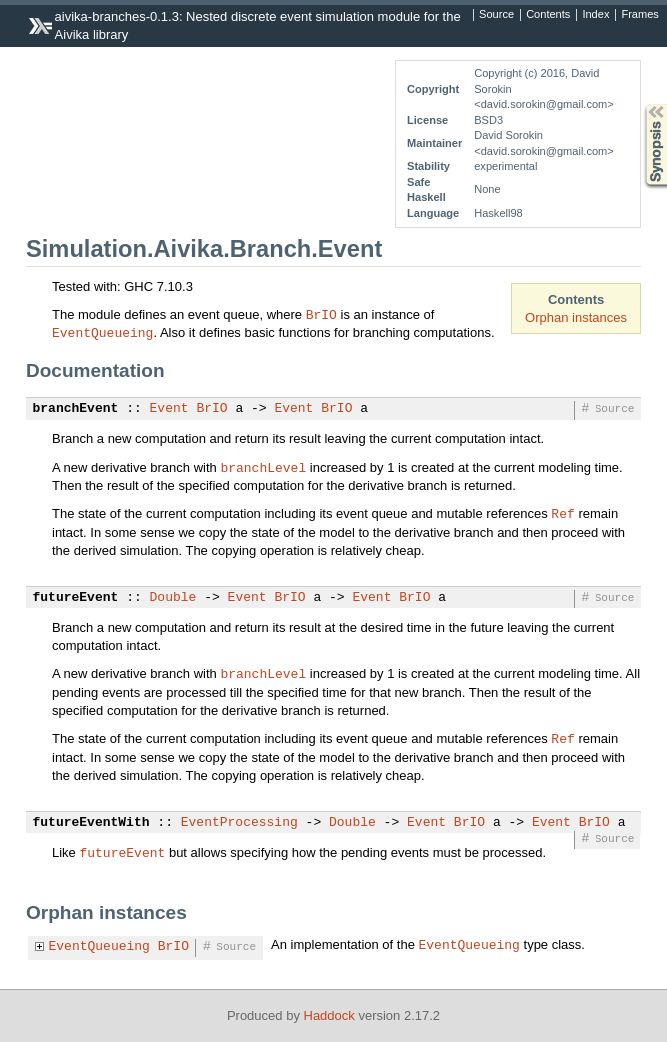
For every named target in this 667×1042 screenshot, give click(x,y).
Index (595, 15)
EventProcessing (239, 823)
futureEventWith (91, 823)
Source (496, 15)
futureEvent (76, 598)
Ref (562, 513)
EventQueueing (102, 332)
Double (173, 598)
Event (169, 409)
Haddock (329, 1015)
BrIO (321, 314)
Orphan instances (576, 317)
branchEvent (76, 409)
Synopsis (640, 104)
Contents (548, 15)
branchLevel (263, 467)
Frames (639, 15)
